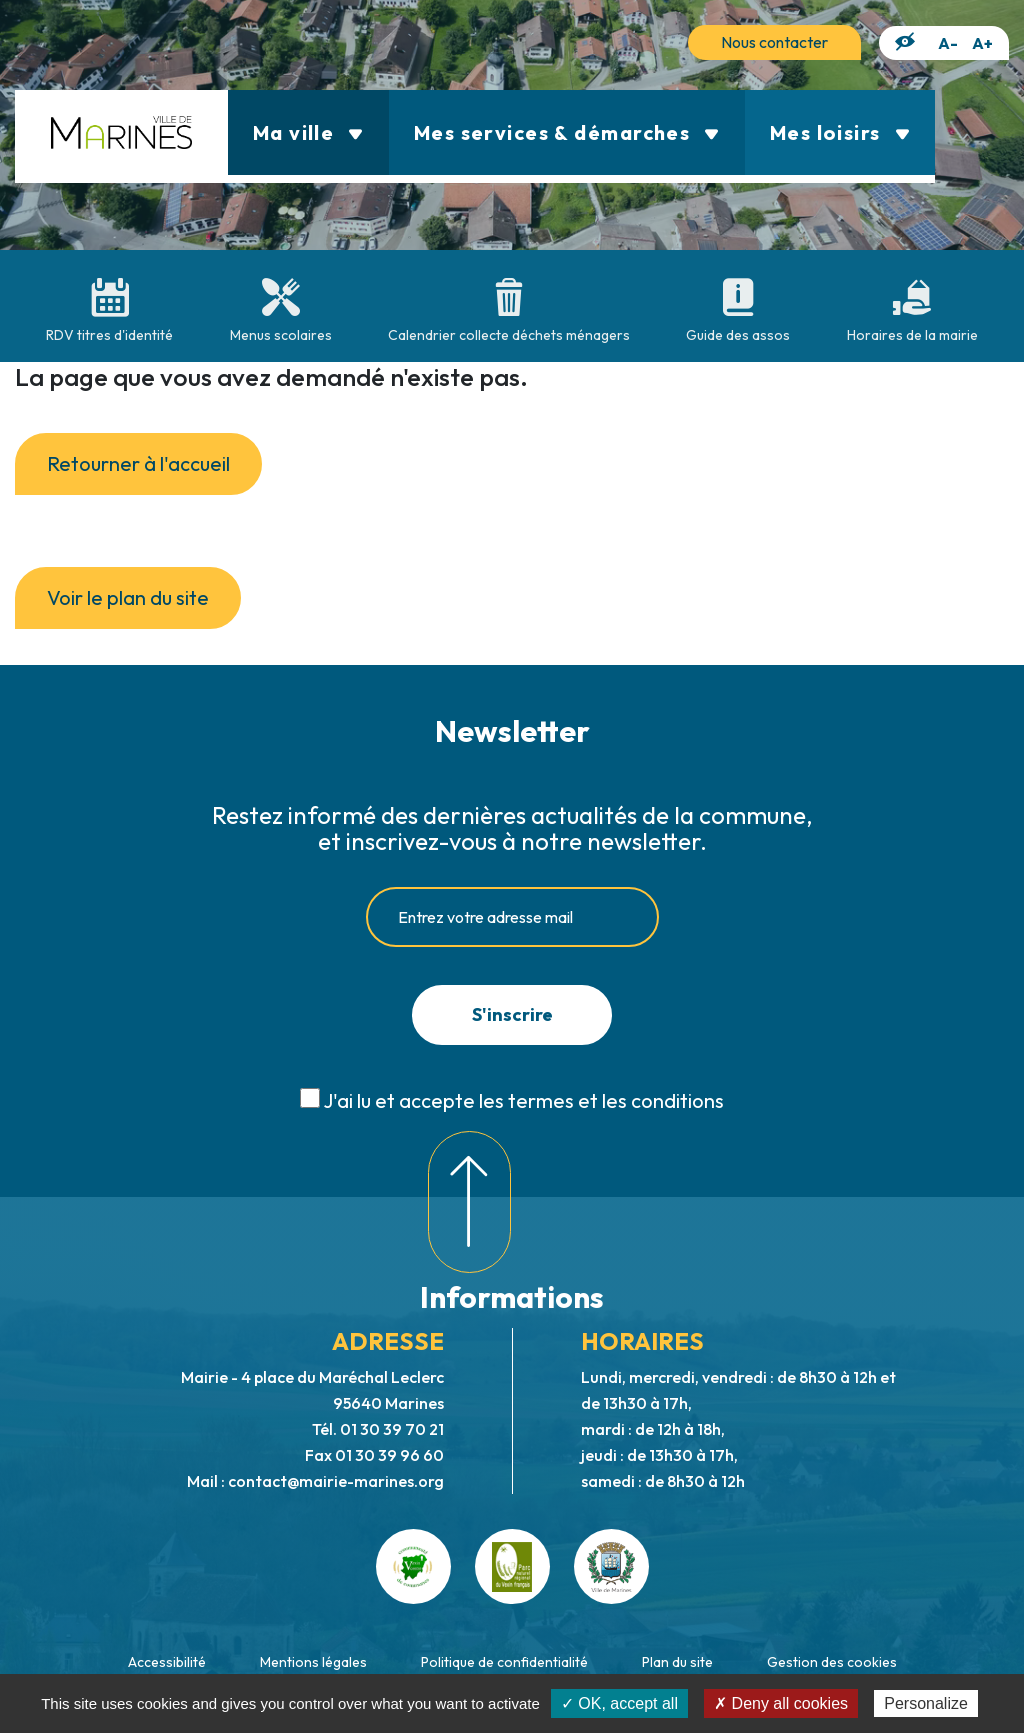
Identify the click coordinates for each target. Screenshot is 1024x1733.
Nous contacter (774, 42)
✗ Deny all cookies (781, 1703)
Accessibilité (167, 1662)
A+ (982, 43)
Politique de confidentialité (504, 1662)
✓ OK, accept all (619, 1703)
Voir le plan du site (128, 597)
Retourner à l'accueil (138, 463)
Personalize (926, 1703)
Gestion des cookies (832, 1662)
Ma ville (308, 132)
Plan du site (677, 1662)
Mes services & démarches (567, 132)
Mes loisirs (840, 132)
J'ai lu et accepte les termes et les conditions (523, 1100)
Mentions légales (313, 1662)
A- (948, 43)
